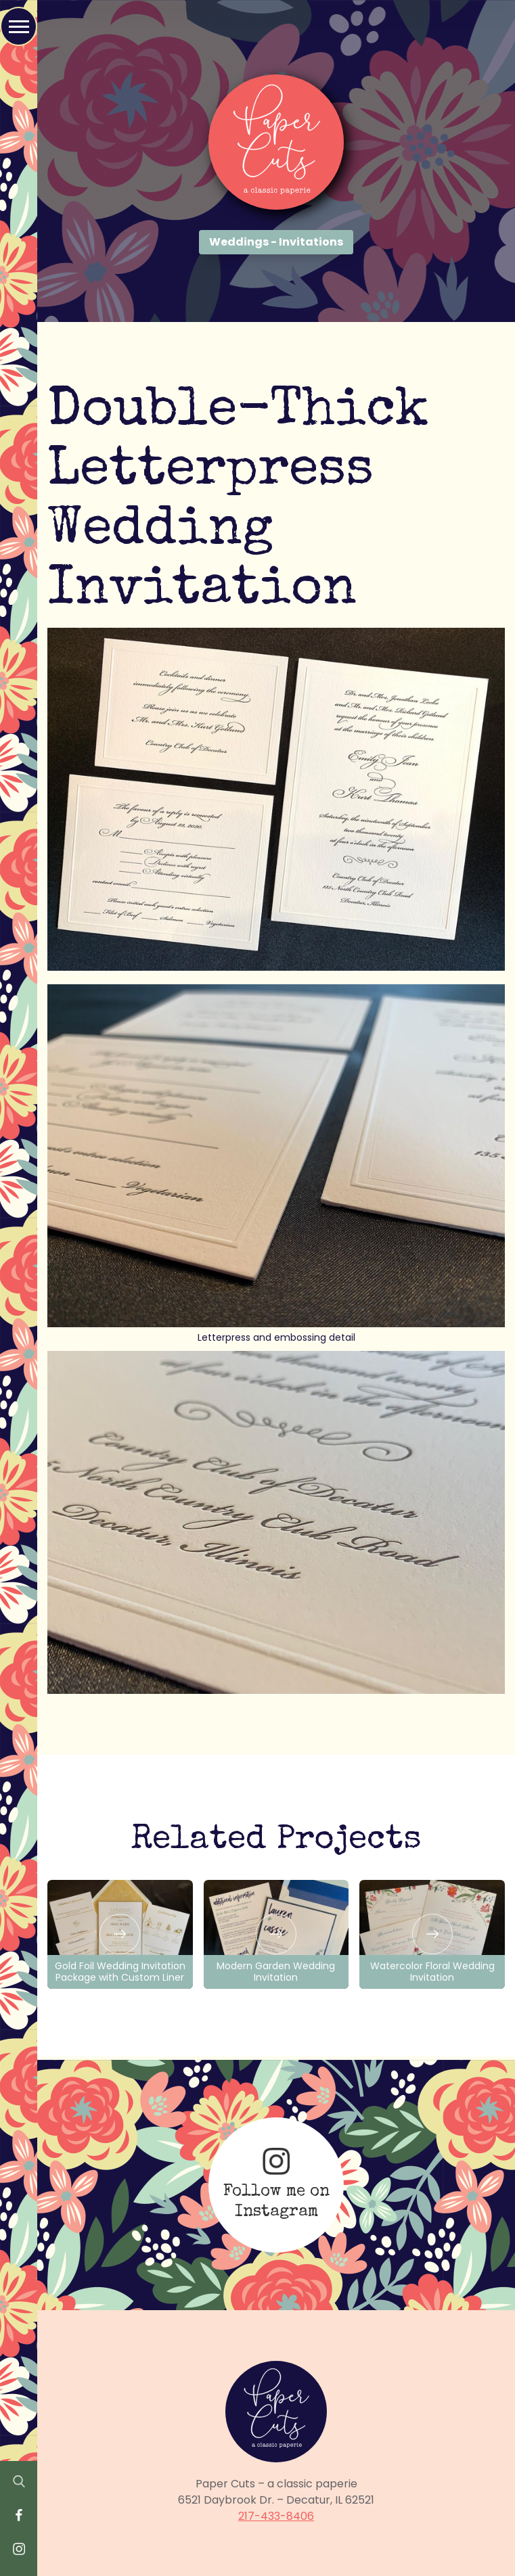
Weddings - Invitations (276, 242)
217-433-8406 (276, 2516)
